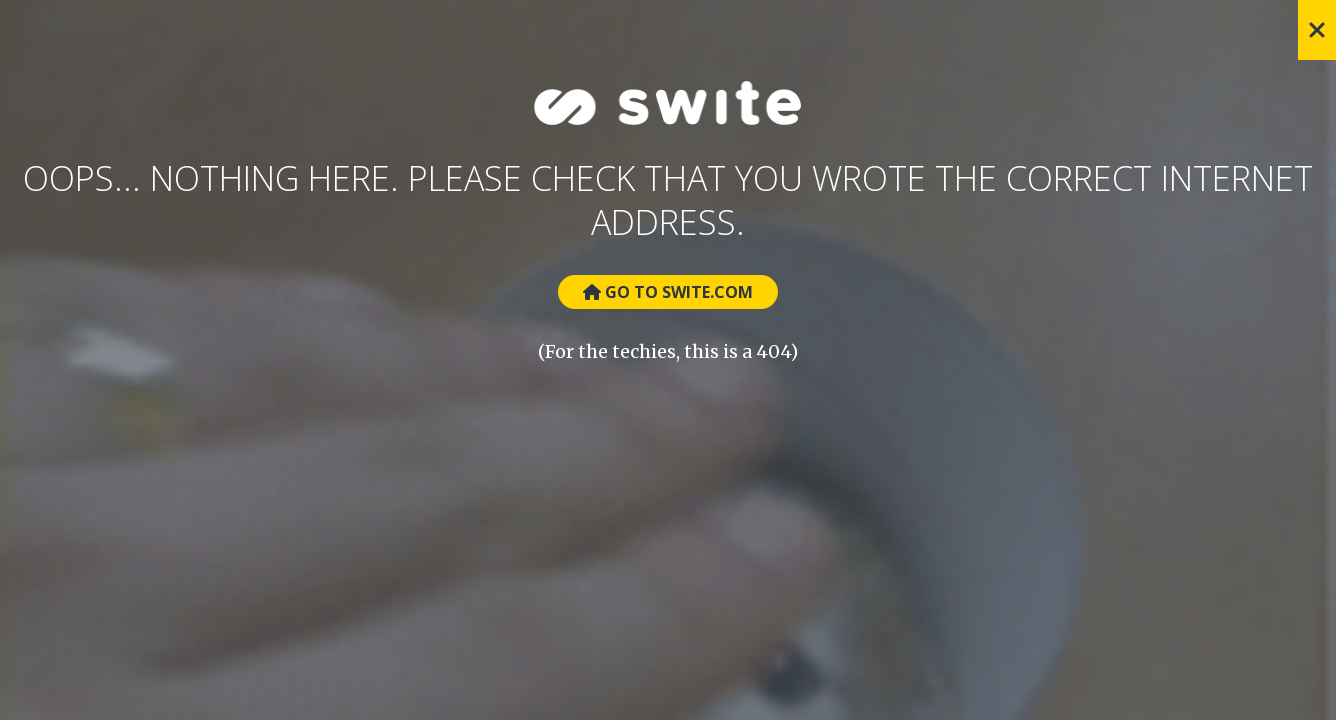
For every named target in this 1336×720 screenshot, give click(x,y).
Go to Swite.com (668, 292)
